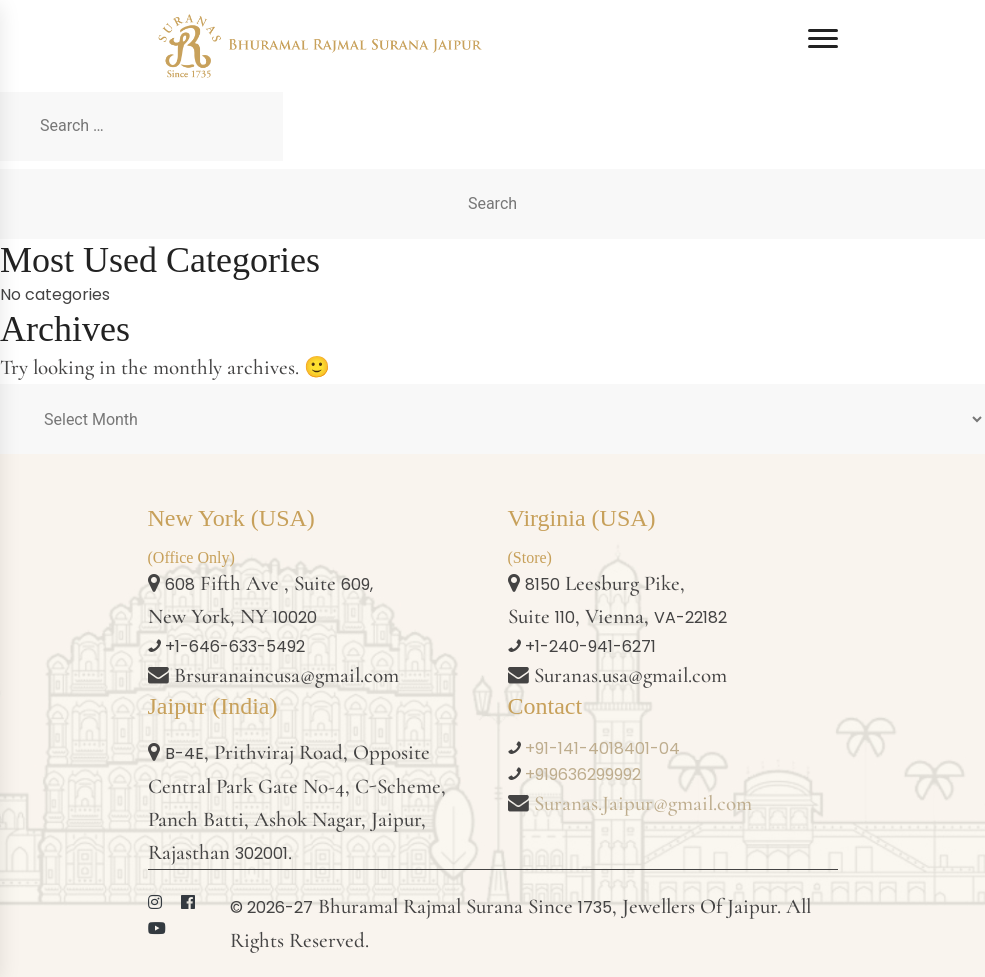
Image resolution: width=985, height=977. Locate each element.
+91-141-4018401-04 (602, 748)
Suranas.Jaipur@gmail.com (643, 803)
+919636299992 (583, 774)
